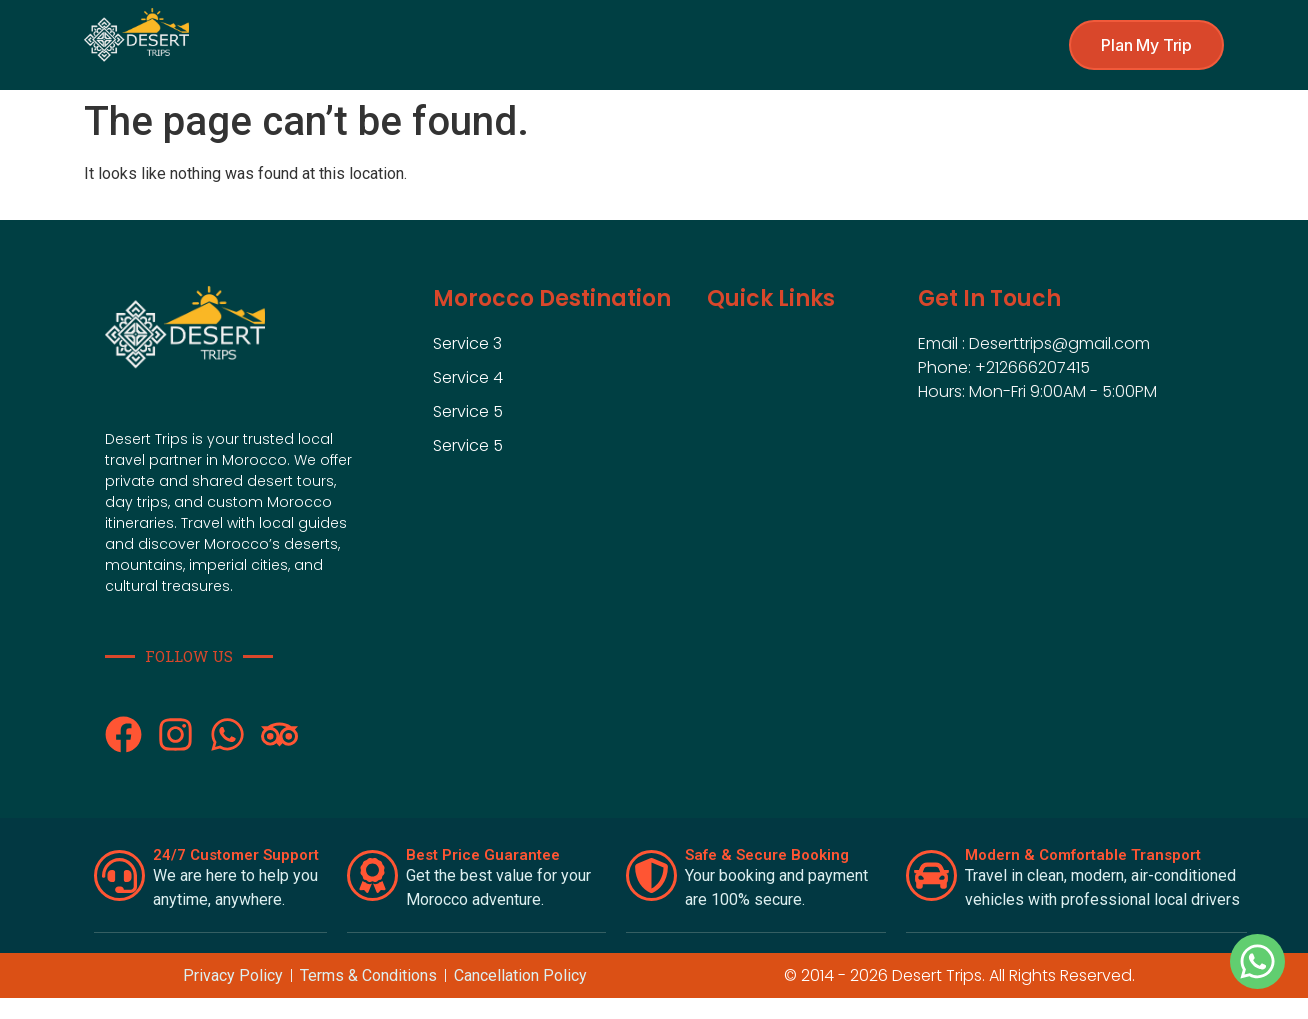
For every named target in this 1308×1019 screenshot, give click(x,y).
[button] (1146, 45)
